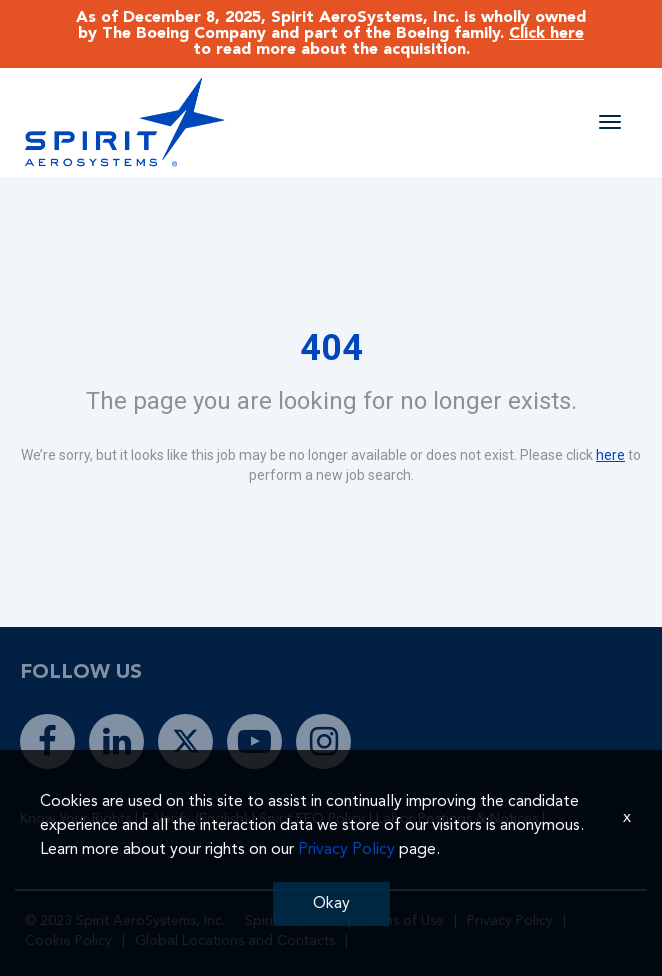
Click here (546, 34)
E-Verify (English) (195, 819)
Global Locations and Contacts (235, 941)
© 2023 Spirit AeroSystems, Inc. (125, 921)
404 (331, 348)
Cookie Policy (68, 941)
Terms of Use (402, 921)
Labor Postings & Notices (457, 819)
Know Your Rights (75, 819)
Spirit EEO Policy (312, 819)
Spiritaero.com (291, 921)
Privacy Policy (510, 921)
